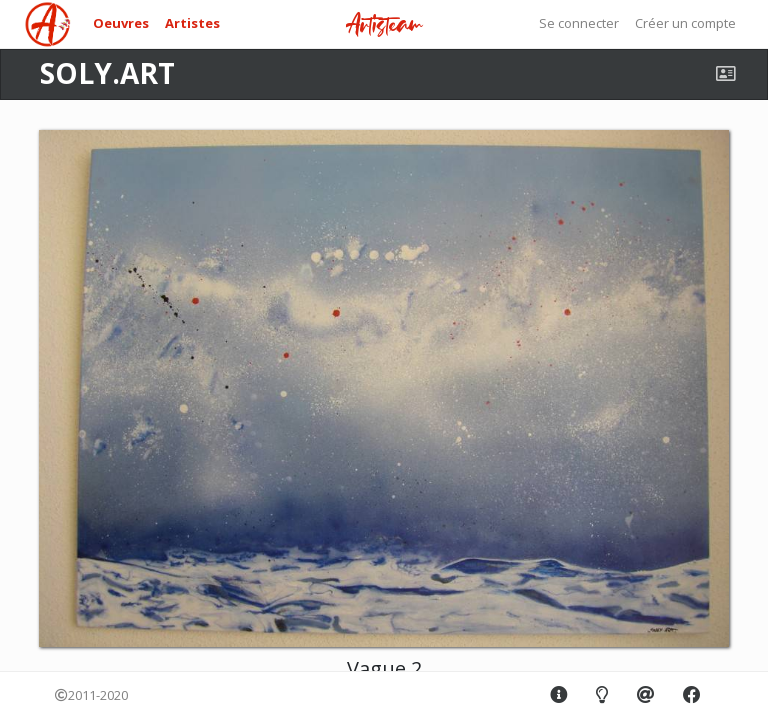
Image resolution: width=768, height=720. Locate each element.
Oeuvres (121, 23)
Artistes (192, 23)
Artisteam (384, 25)
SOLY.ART (107, 73)
